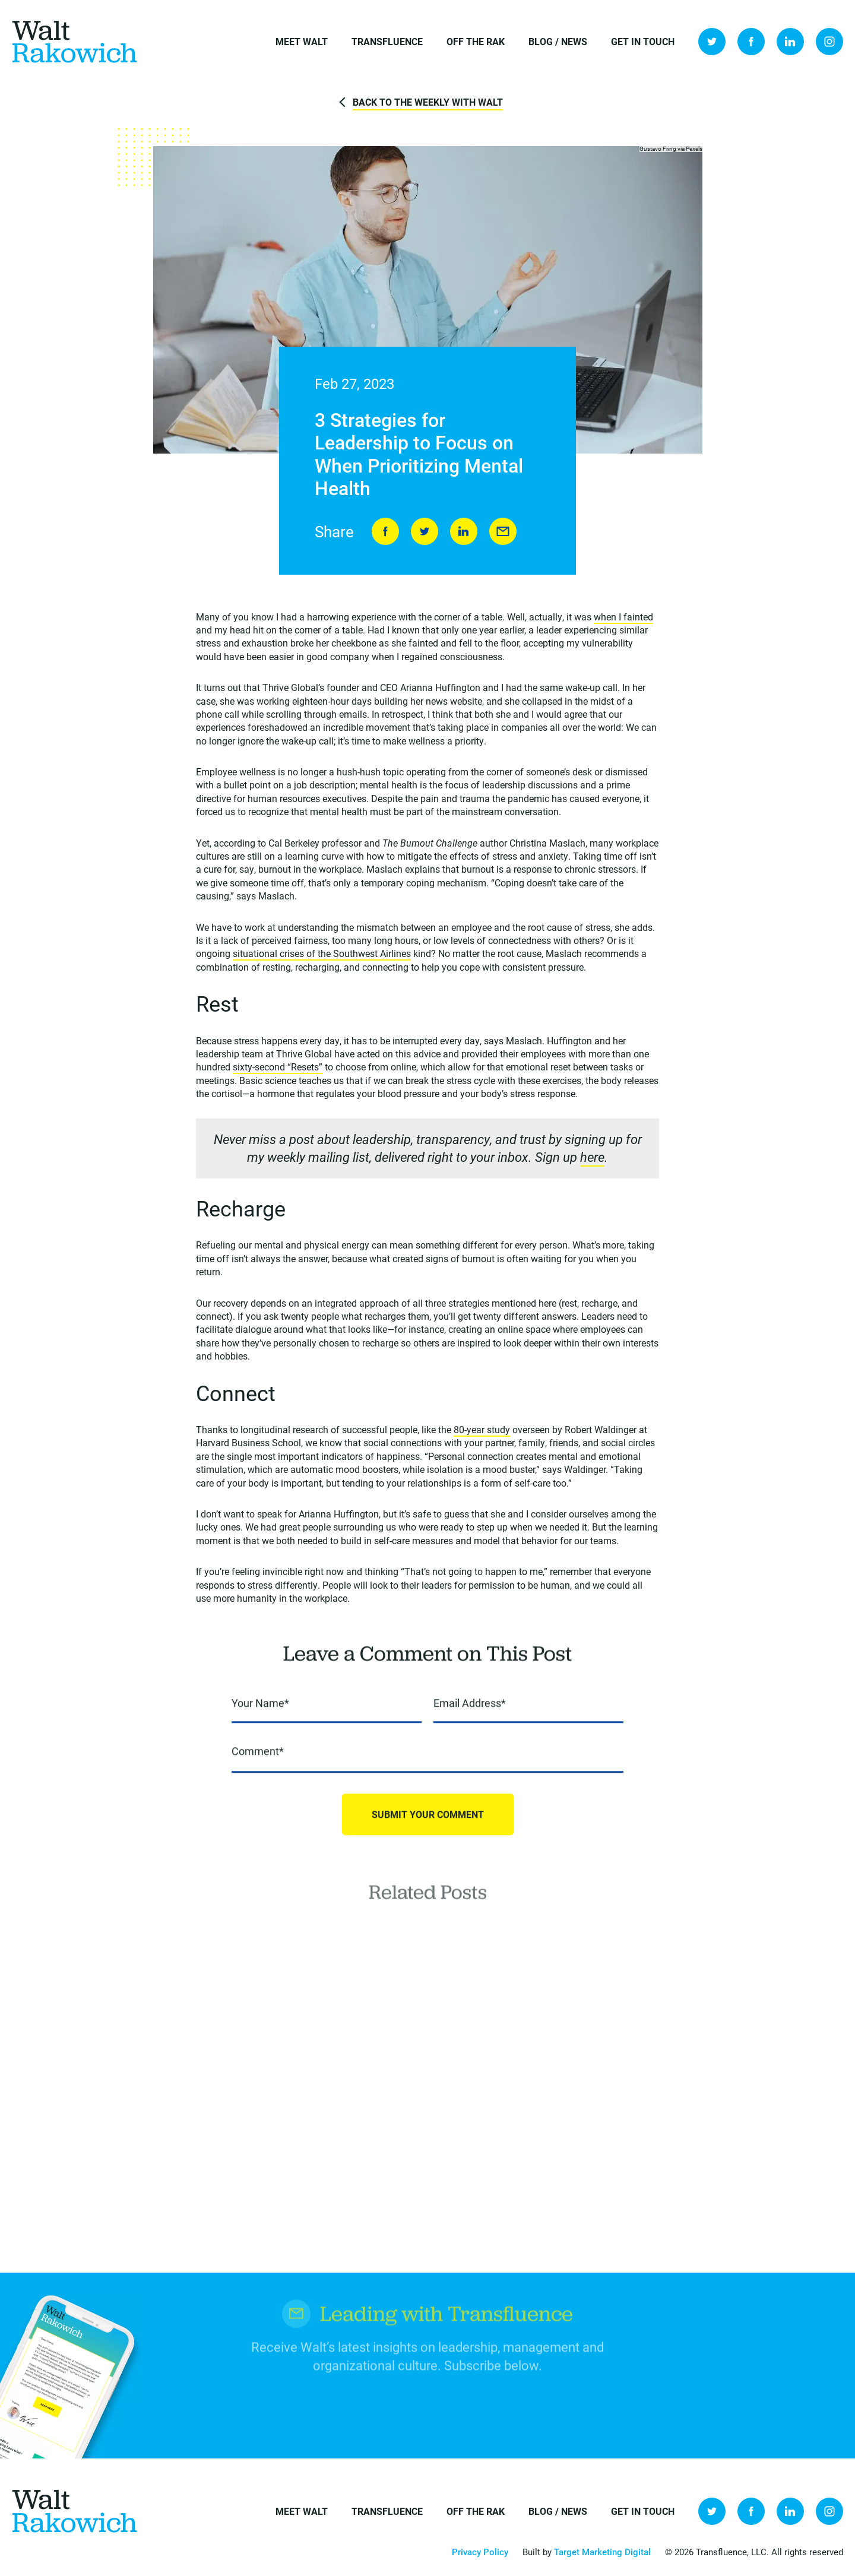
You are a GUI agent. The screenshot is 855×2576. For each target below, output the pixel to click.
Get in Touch (642, 41)
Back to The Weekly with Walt (428, 102)
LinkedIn (790, 41)
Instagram (829, 41)
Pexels (694, 149)
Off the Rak (475, 41)
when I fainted (623, 617)
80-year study (482, 1430)
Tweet (424, 532)
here (592, 1158)
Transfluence (387, 41)
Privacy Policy (480, 2552)
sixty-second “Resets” (277, 1068)
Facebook (751, 41)
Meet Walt (302, 41)
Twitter (712, 41)
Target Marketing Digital (602, 2552)
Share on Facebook (385, 532)
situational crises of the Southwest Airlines (322, 954)
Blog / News (557, 41)
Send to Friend (503, 532)
